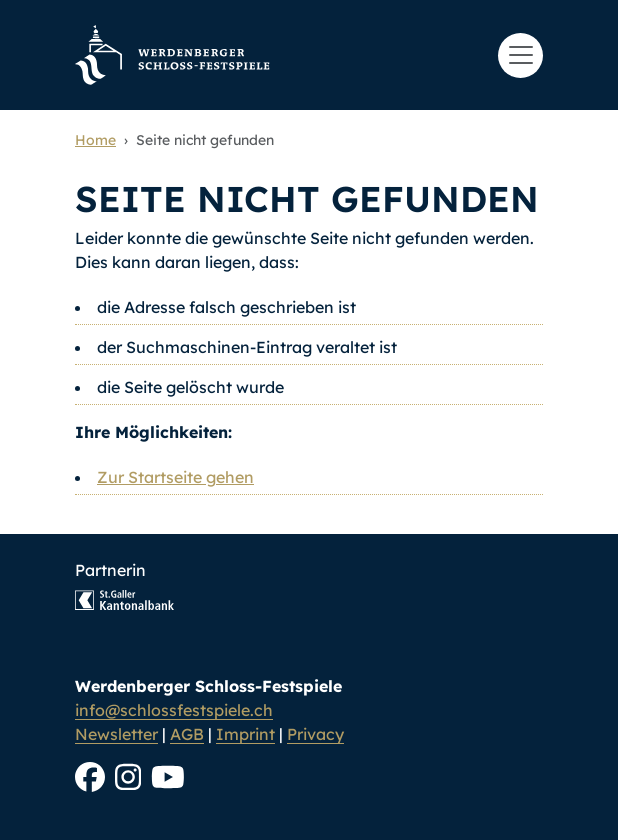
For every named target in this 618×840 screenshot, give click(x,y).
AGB (187, 734)
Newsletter (116, 734)
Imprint (245, 734)
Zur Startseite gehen (175, 477)
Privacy (315, 734)
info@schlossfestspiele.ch (174, 710)
